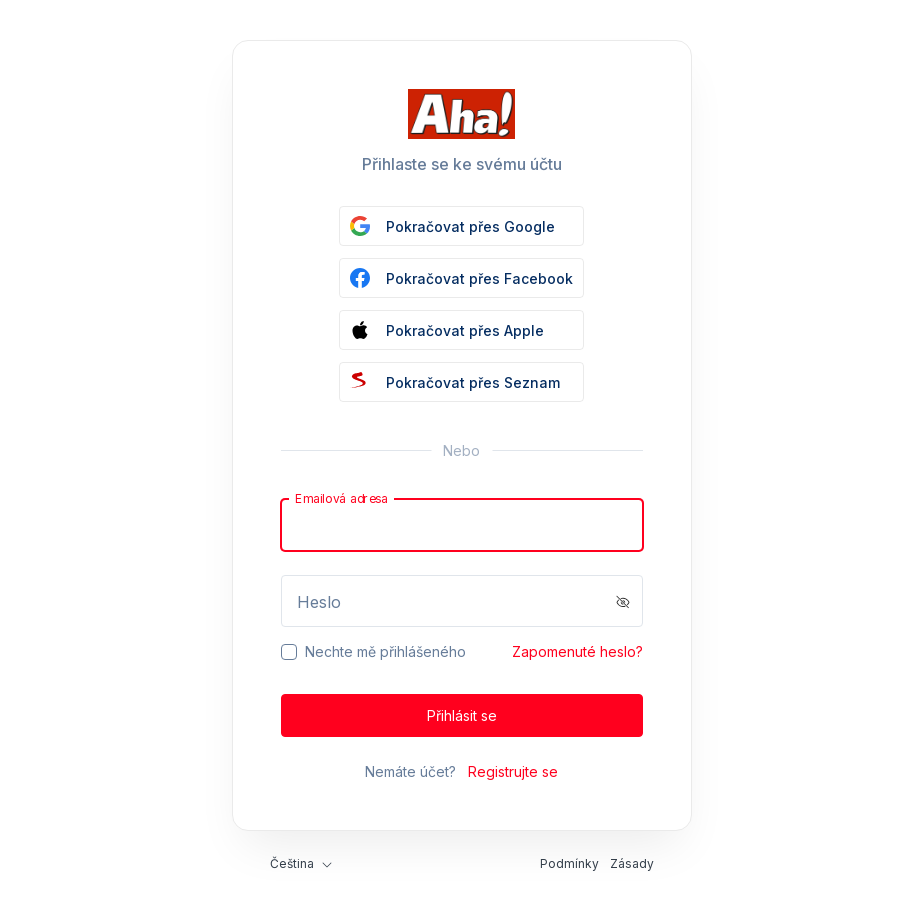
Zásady (632, 863)
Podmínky (569, 863)
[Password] (462, 601)
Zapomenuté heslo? (577, 651)
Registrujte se (513, 771)
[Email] (462, 525)
